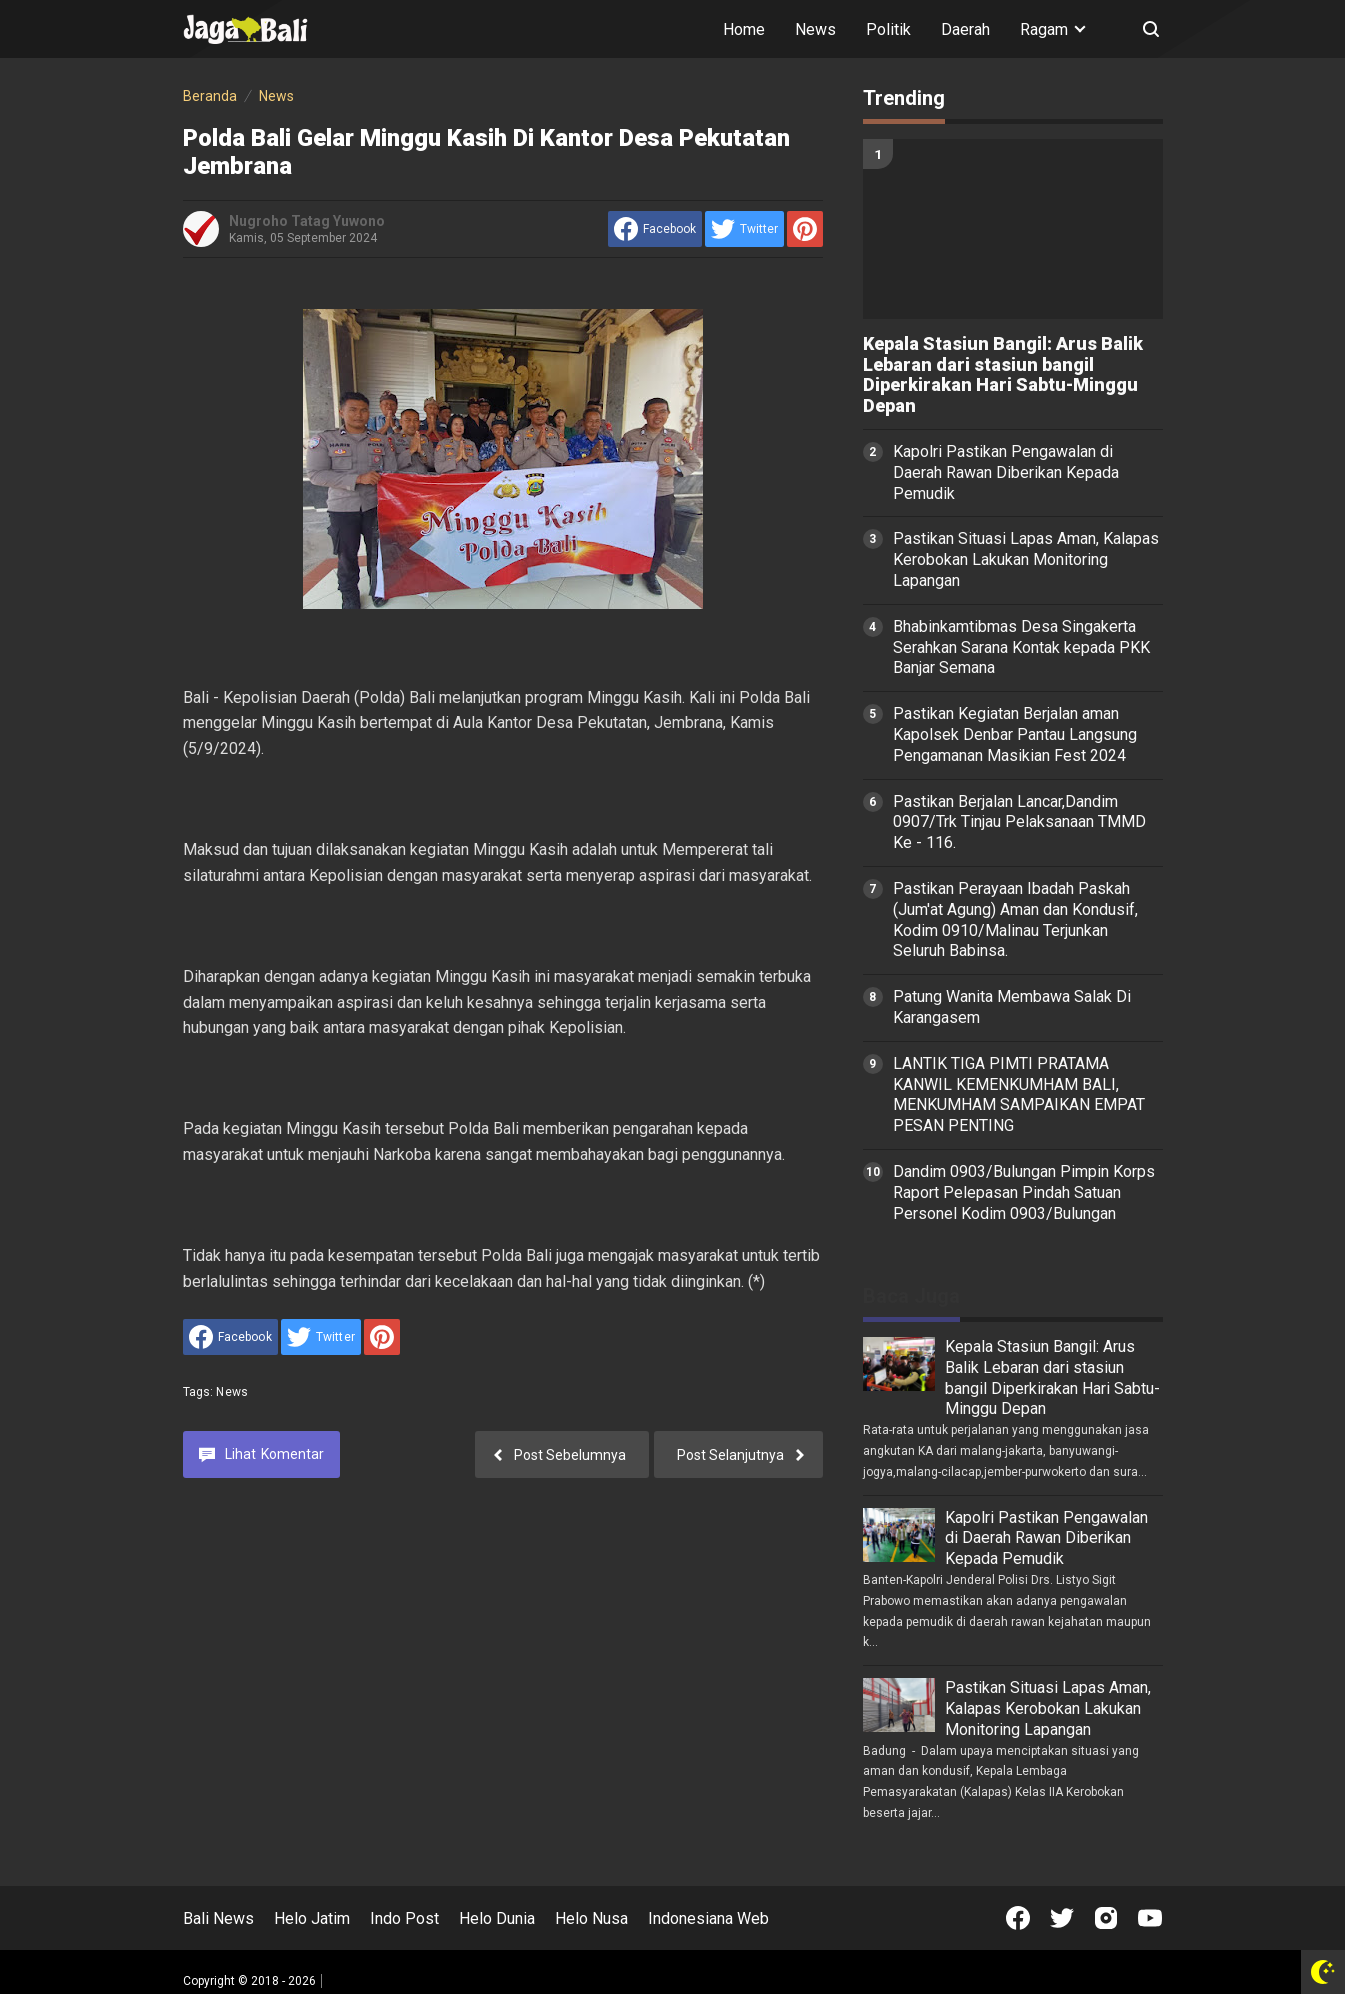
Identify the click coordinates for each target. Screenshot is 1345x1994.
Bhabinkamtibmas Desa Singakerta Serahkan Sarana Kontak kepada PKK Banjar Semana (1021, 647)
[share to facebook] (655, 229)
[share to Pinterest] (805, 229)
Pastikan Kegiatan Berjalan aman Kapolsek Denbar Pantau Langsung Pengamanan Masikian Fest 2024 (1015, 734)
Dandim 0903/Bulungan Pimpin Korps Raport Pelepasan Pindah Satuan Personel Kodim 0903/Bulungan (1024, 1192)
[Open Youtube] (1150, 1918)
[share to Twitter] (744, 229)
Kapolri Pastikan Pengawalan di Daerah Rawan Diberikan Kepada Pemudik (1006, 472)
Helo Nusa (591, 1918)
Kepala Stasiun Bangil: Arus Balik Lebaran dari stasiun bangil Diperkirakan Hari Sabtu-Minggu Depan (1003, 375)
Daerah (965, 29)
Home (744, 29)
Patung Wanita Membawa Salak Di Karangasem (1012, 1007)
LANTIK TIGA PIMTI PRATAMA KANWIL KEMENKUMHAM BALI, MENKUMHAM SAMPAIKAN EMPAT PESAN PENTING (1019, 1094)
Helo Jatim (312, 1918)
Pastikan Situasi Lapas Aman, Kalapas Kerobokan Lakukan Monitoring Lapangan (1026, 559)
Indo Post (404, 1918)
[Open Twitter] (1062, 1918)
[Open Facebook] (1018, 1918)
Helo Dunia (497, 1918)
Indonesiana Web (708, 1918)
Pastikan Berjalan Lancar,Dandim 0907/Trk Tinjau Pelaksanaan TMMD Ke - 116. (1019, 822)
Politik (888, 29)
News (815, 29)
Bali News (218, 1918)
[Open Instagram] (1106, 1918)
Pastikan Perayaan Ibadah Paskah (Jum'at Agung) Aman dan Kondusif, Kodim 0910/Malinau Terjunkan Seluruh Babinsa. (1015, 919)
